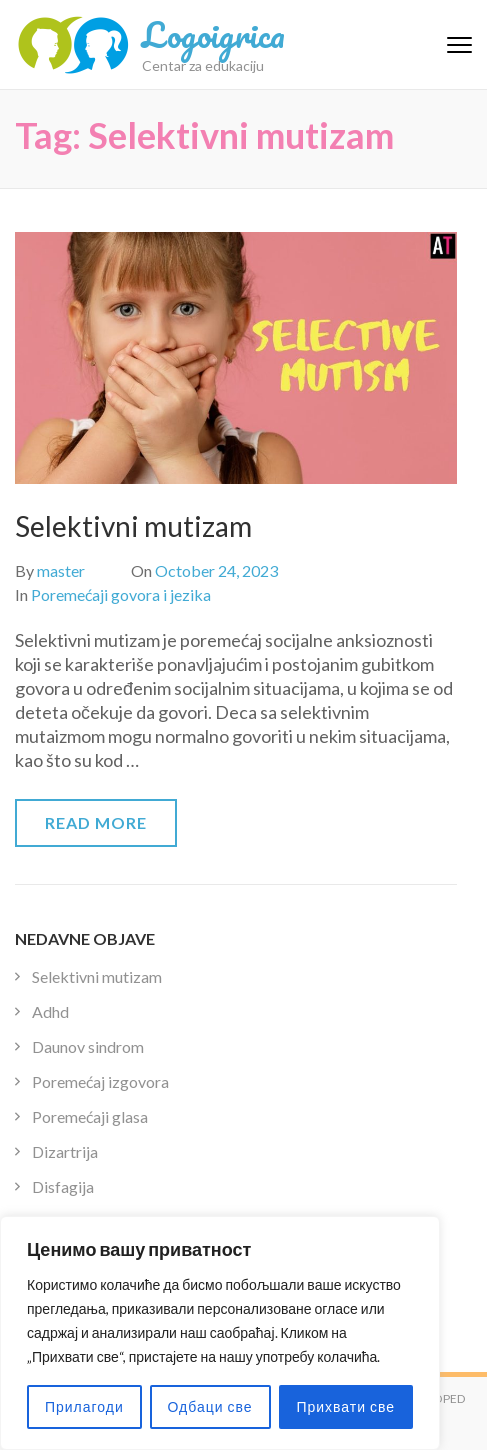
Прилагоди (84, 1406)
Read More (96, 822)
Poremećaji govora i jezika (121, 594)
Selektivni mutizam (133, 526)
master (61, 570)
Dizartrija (65, 1151)
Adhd (50, 1011)
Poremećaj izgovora (100, 1081)
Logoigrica (213, 34)
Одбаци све (210, 1406)
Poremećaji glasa (90, 1116)
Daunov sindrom (88, 1046)
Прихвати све (345, 1406)
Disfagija (63, 1186)
